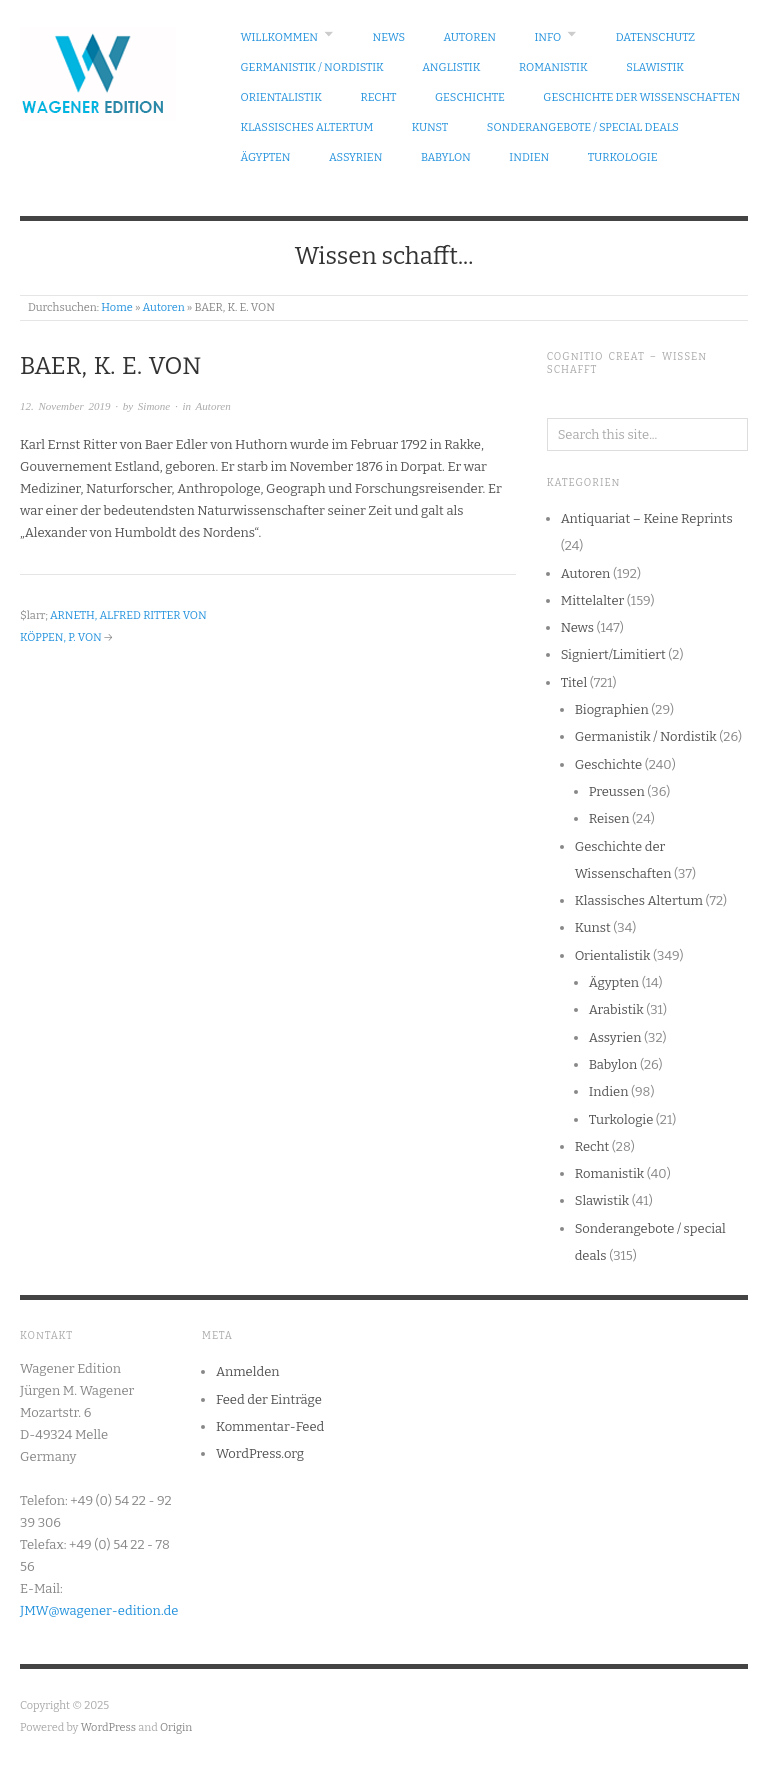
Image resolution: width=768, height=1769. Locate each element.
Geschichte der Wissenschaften (641, 97)
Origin (176, 1727)
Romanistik (553, 67)
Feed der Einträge (269, 1399)
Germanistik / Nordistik (312, 67)
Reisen (609, 818)
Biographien (612, 709)
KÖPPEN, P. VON (61, 637)
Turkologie (623, 157)
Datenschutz (655, 37)
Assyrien (355, 157)
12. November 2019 (65, 406)
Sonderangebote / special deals (583, 127)
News (389, 37)
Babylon (446, 157)
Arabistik (616, 1009)
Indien (529, 157)
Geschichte (470, 97)
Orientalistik (282, 97)
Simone (154, 406)
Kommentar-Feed (270, 1426)
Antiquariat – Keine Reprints (647, 518)
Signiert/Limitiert (613, 654)
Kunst (430, 127)
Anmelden (248, 1371)
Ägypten (266, 157)
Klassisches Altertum (307, 127)
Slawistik (655, 67)
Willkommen (280, 37)
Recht (379, 97)
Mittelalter (593, 600)
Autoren (470, 37)
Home (116, 307)
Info (547, 37)
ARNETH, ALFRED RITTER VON (128, 615)
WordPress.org (260, 1453)
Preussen (617, 791)
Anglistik (451, 67)
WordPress (109, 1727)
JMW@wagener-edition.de (99, 1610)
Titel (574, 682)
